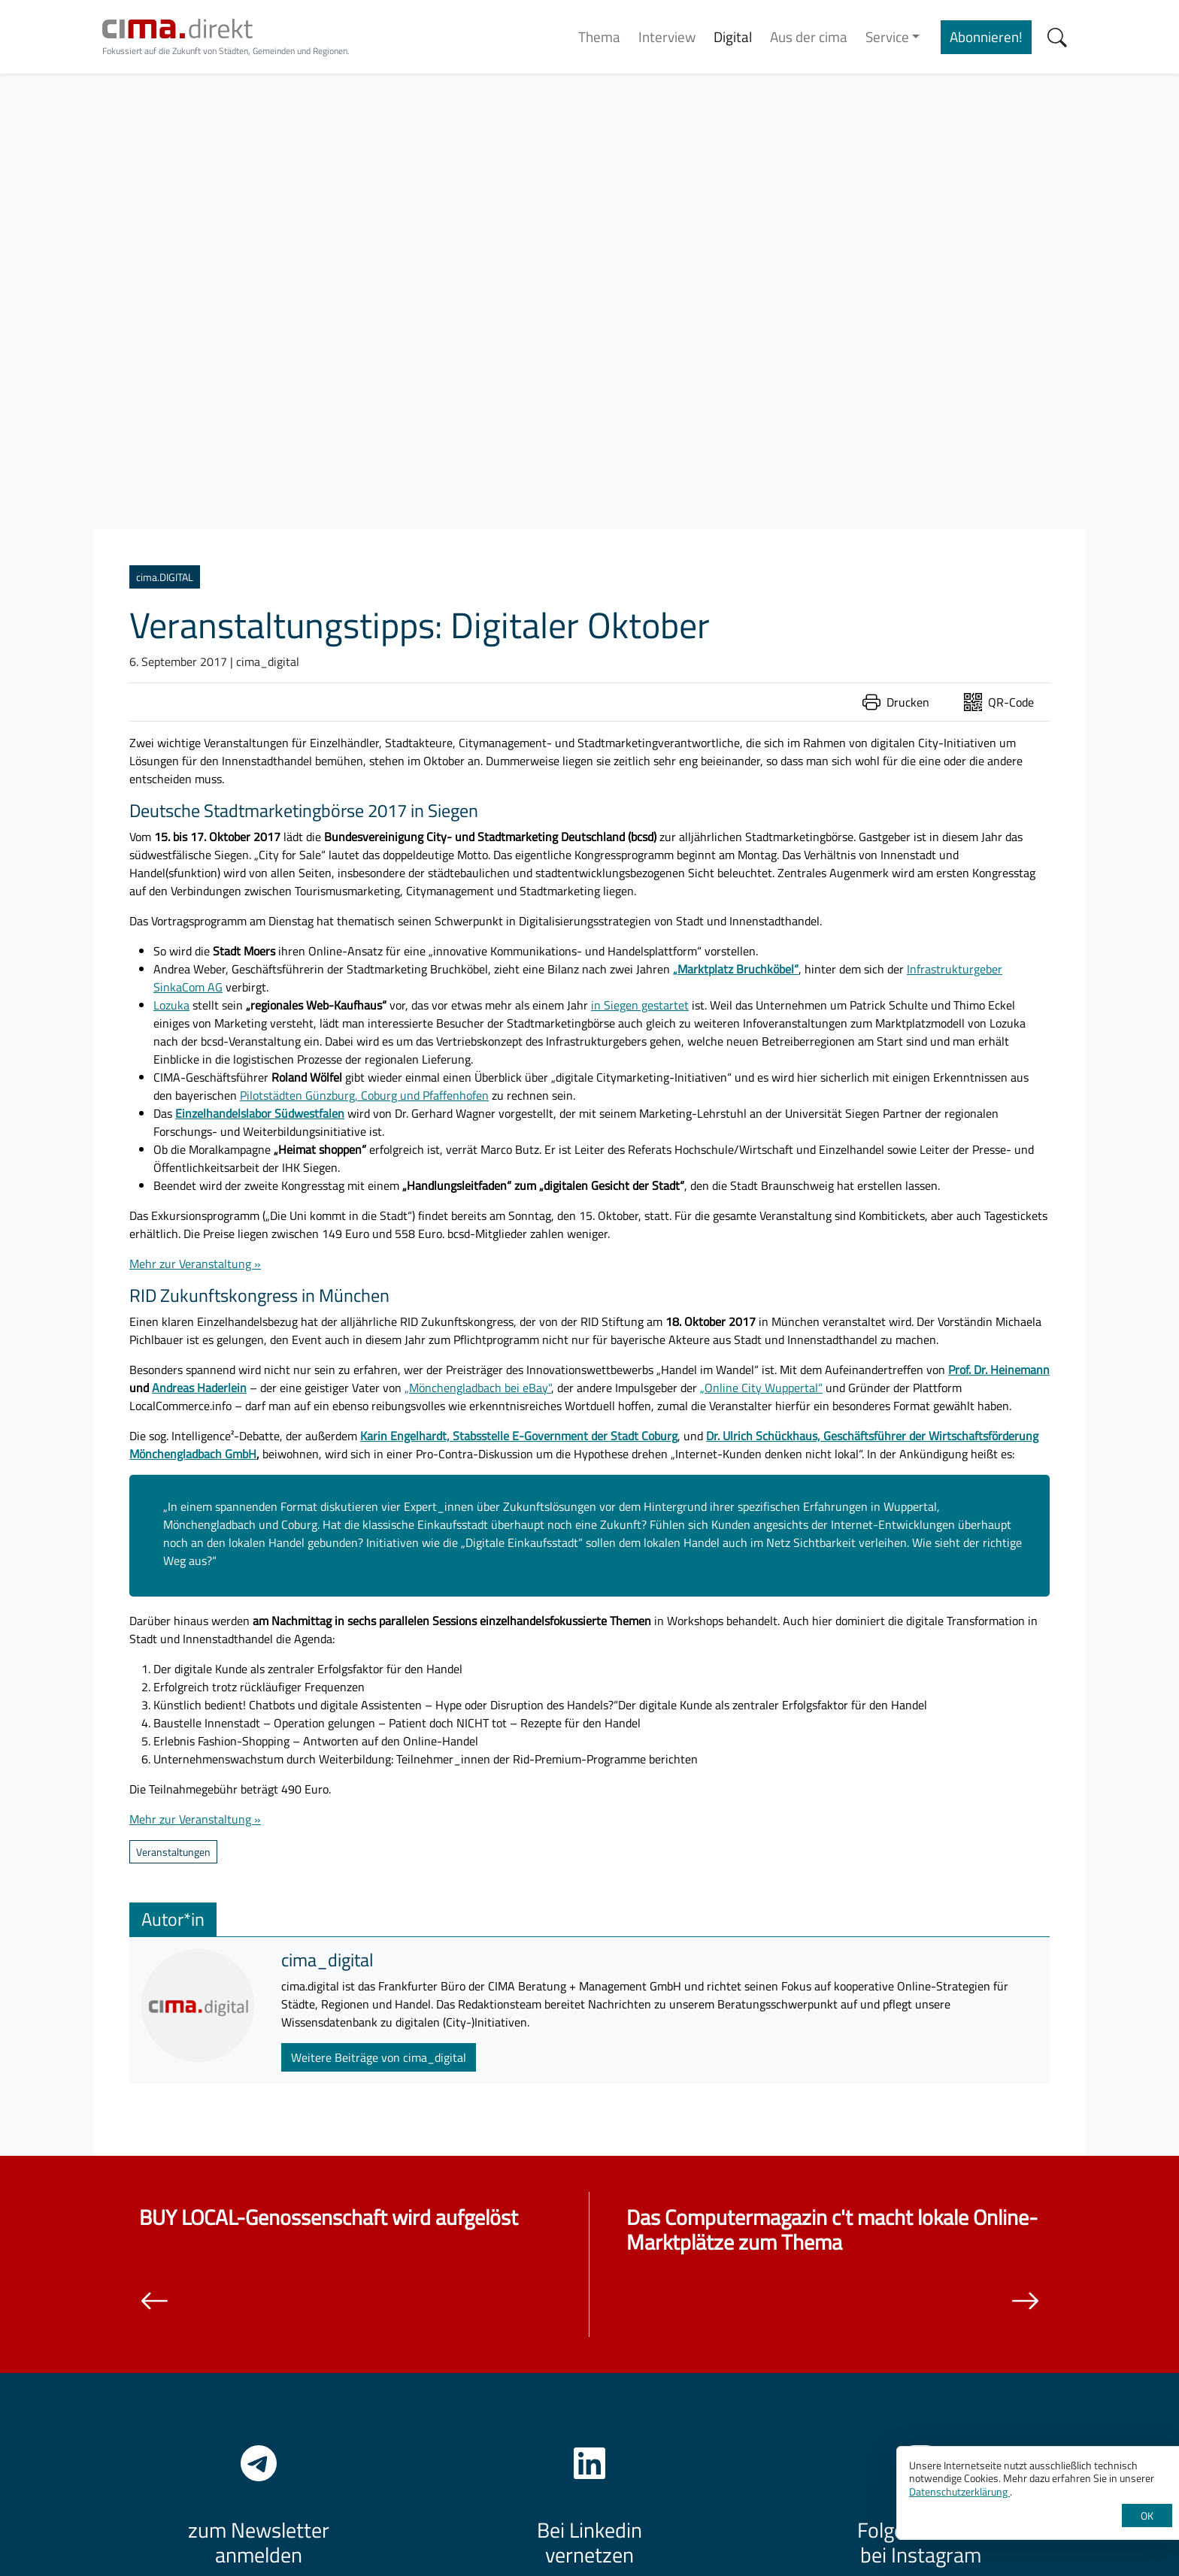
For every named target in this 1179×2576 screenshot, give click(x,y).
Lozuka (171, 1005)
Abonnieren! (986, 36)
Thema (599, 36)
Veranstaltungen (173, 1852)
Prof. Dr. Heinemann (999, 1370)
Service (887, 36)
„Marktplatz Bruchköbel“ (736, 969)
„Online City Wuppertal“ (761, 1388)
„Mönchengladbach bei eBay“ (478, 1388)
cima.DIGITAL (164, 577)
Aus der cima (808, 36)
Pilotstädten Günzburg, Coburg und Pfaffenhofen (364, 1095)
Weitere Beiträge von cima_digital (378, 2057)
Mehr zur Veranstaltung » (195, 1264)
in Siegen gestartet (640, 1005)
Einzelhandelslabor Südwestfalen (259, 1113)
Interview (667, 36)
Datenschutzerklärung (959, 2491)
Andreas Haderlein (199, 1388)
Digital (733, 36)
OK (1147, 2515)
